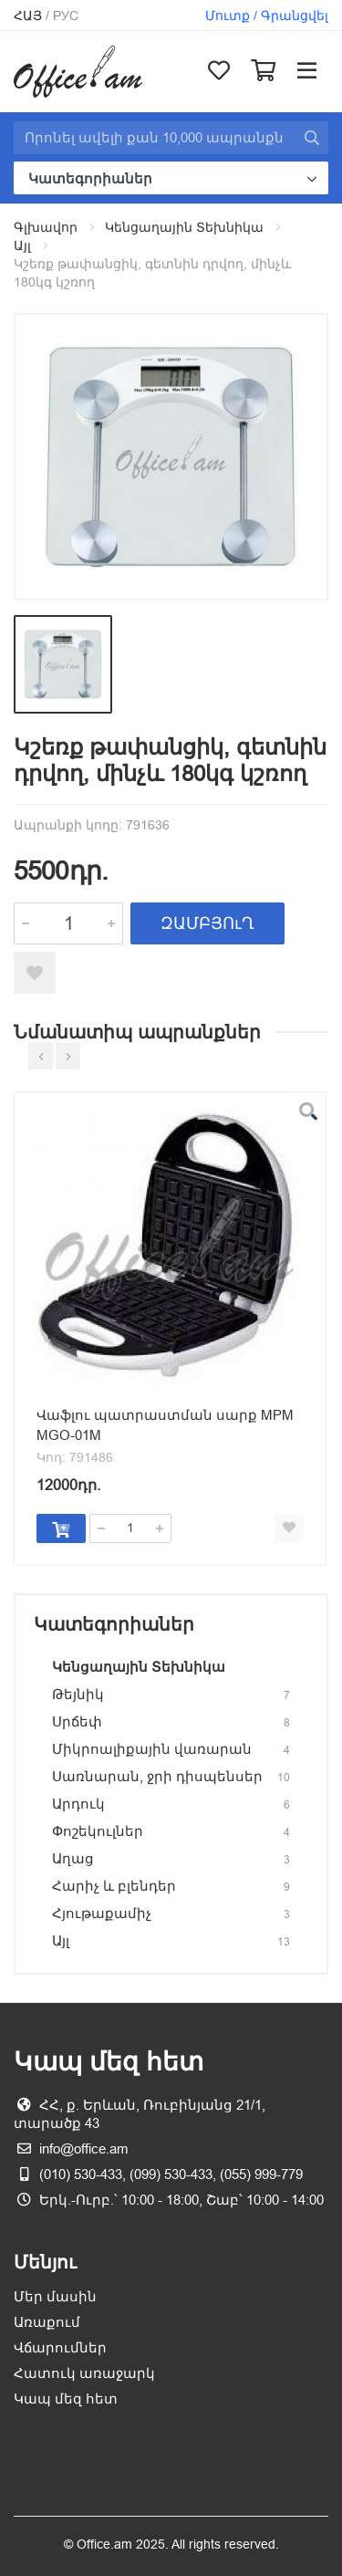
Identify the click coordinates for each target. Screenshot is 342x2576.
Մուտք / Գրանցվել (266, 15)
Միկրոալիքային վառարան (152, 1749)
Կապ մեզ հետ (66, 2398)
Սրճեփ (77, 1721)
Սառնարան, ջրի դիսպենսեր (157, 1776)
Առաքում (47, 2322)
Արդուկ (78, 1803)
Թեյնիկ (78, 1694)
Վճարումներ (60, 2347)
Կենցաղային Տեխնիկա (184, 227)
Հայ (28, 15)
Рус (65, 15)
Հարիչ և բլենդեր (114, 1885)
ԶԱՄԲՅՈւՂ (207, 923)
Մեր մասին (55, 2296)
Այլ (22, 245)
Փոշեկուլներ (97, 1831)
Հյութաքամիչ (101, 1913)
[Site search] (154, 137)
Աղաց (73, 1858)
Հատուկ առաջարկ (84, 2373)
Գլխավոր (46, 227)
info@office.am (84, 2148)
